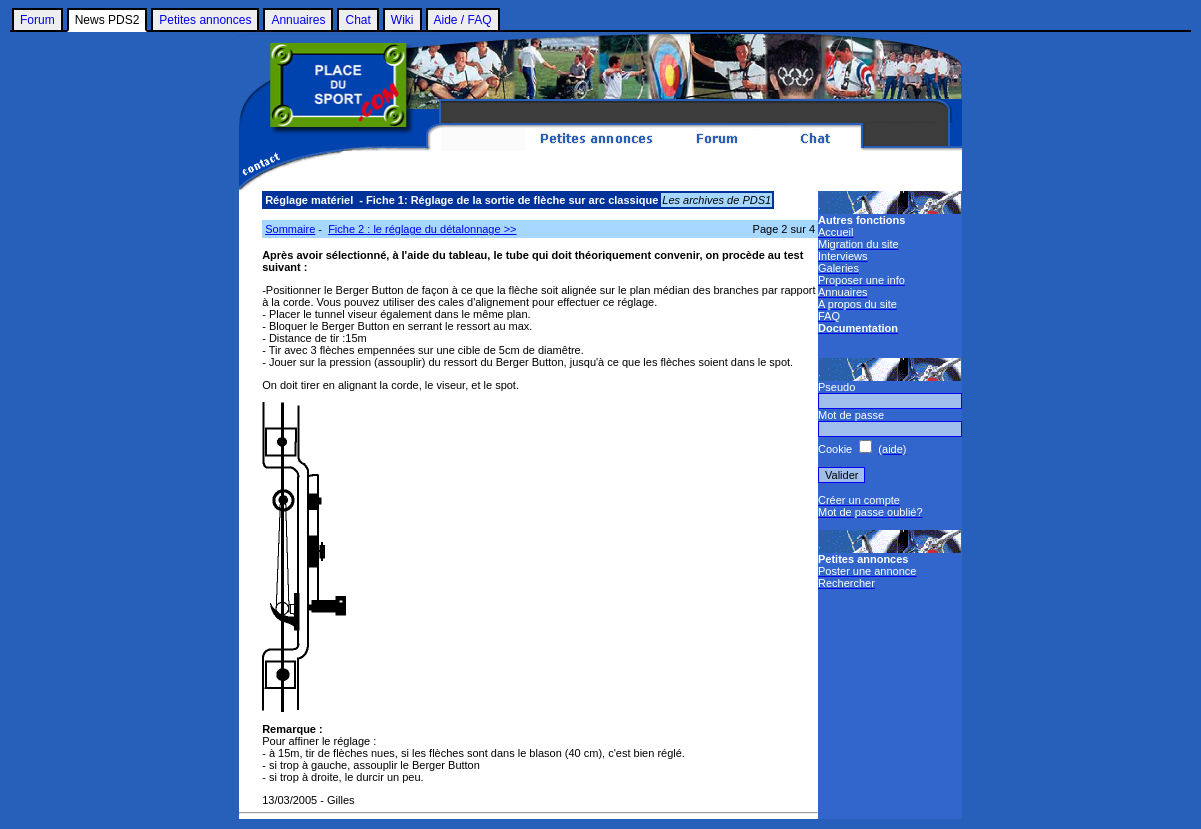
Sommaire (290, 229)
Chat (357, 20)
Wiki (402, 20)
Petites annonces (205, 20)
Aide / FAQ (463, 20)
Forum (37, 20)
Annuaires (298, 20)
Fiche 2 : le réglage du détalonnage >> (422, 229)
